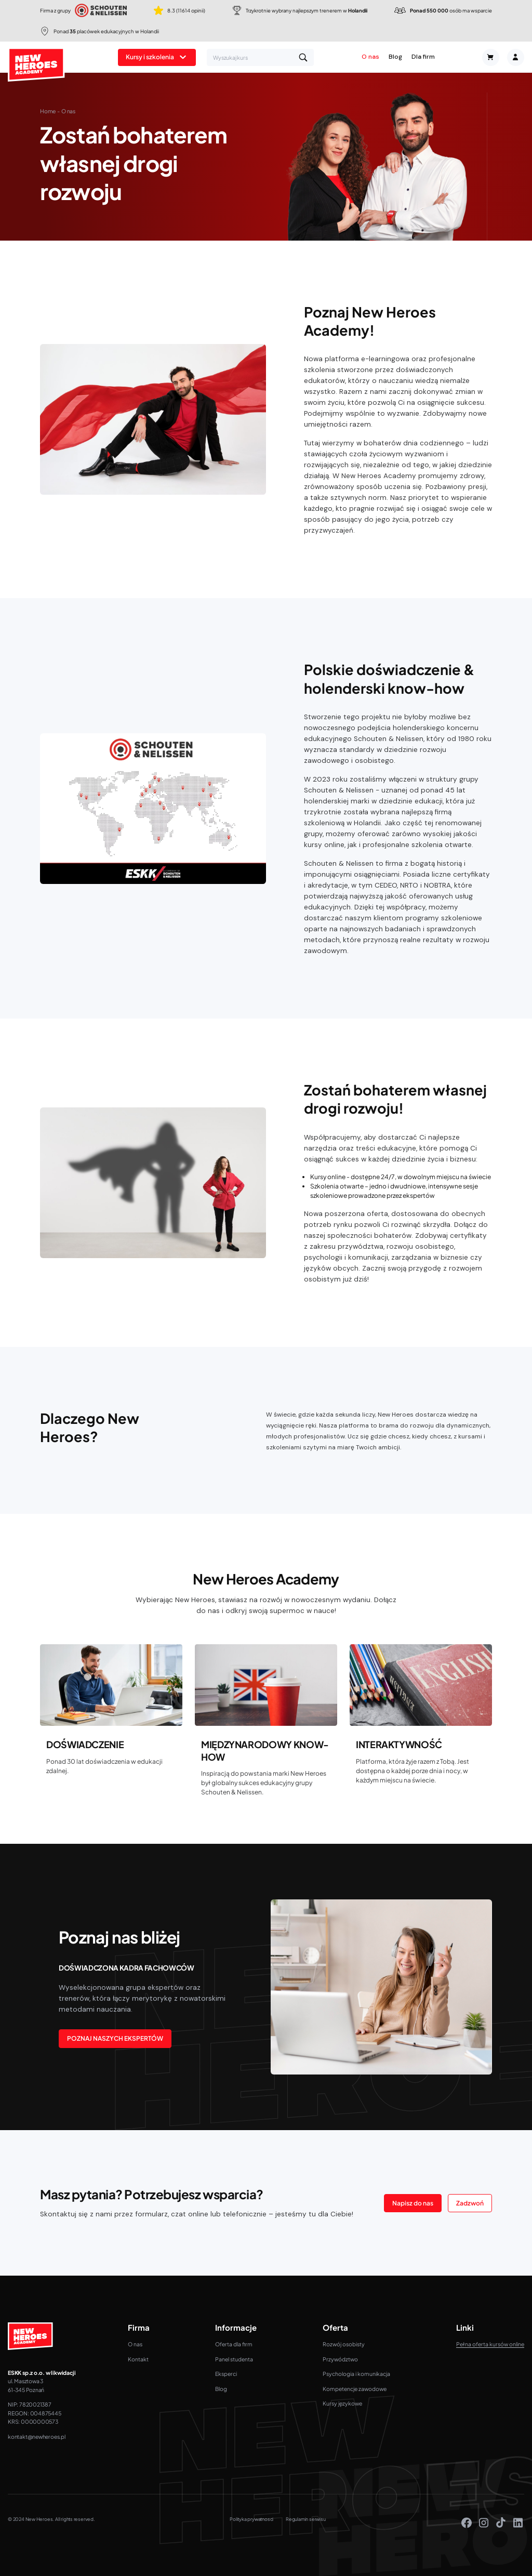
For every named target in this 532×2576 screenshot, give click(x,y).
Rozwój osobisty (344, 2344)
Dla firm (423, 57)
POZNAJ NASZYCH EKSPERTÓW (115, 2038)
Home (48, 111)
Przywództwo (340, 2359)
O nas (370, 57)
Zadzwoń (470, 2203)
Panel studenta (234, 2359)
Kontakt (138, 2359)
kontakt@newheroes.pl (36, 2436)
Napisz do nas (412, 2203)
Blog (395, 57)
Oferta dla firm (233, 2344)
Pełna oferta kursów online (490, 2344)
